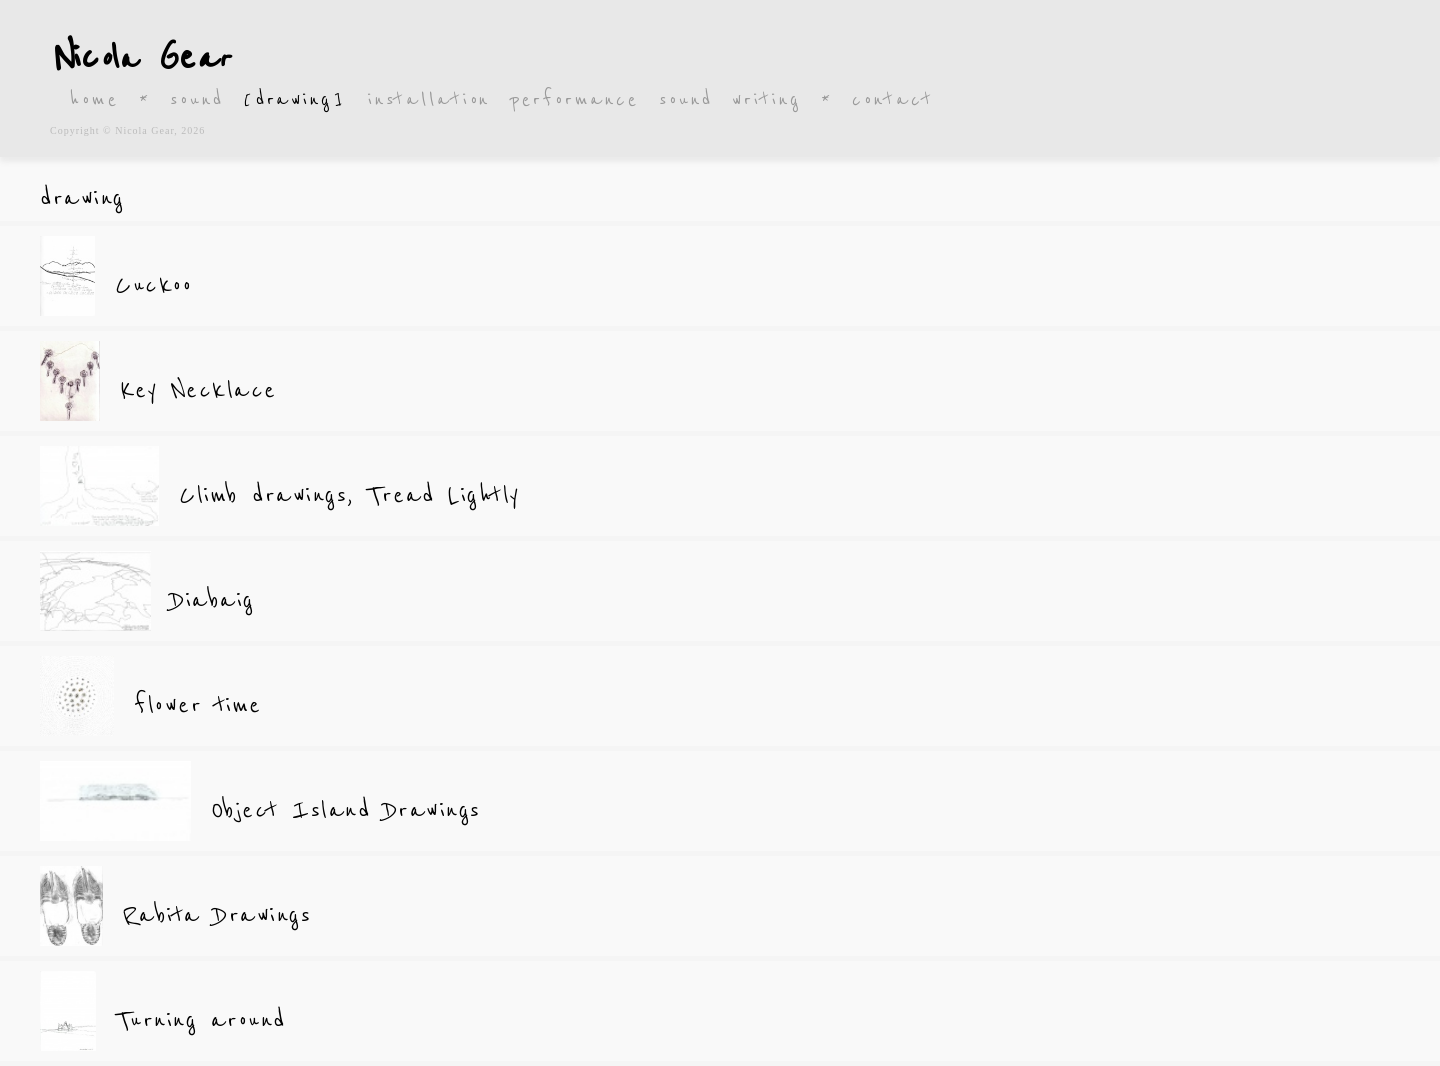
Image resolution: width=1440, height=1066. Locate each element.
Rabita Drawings (217, 915)
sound (196, 100)
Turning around (201, 1020)
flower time (198, 705)
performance (574, 100)
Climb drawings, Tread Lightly (349, 495)
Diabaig (213, 600)
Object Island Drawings (346, 810)
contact (892, 100)
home (94, 100)
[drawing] (296, 100)
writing (766, 100)
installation (429, 100)
